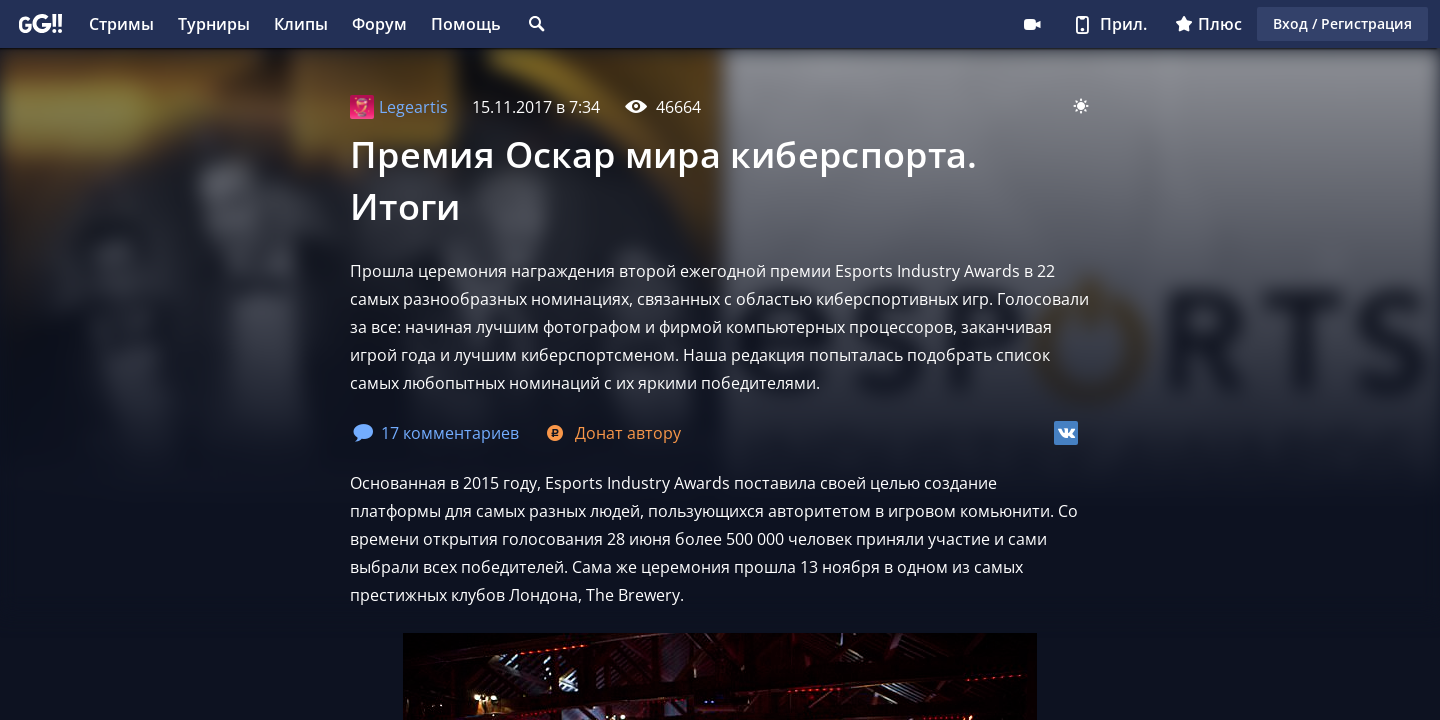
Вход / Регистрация (1342, 23)
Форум (379, 24)
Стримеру (1032, 24)
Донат (612, 433)
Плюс (1208, 24)
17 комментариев (436, 433)
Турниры (214, 24)
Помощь (466, 24)
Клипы (301, 24)
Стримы (121, 24)
